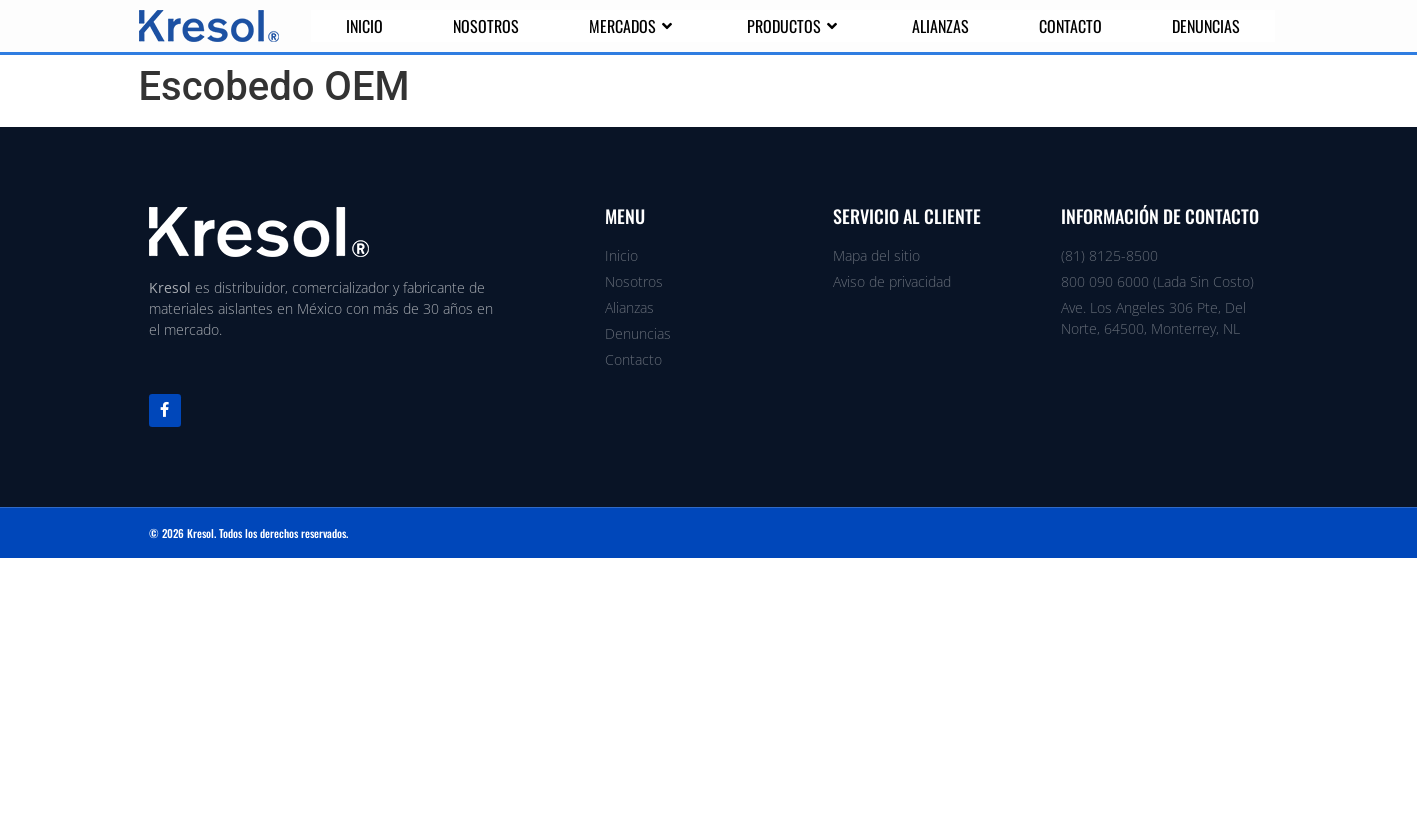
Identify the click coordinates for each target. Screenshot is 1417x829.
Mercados (633, 26)
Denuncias (1206, 26)
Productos (794, 26)
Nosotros (486, 26)
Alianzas (940, 26)
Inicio (364, 26)
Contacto (1070, 26)
